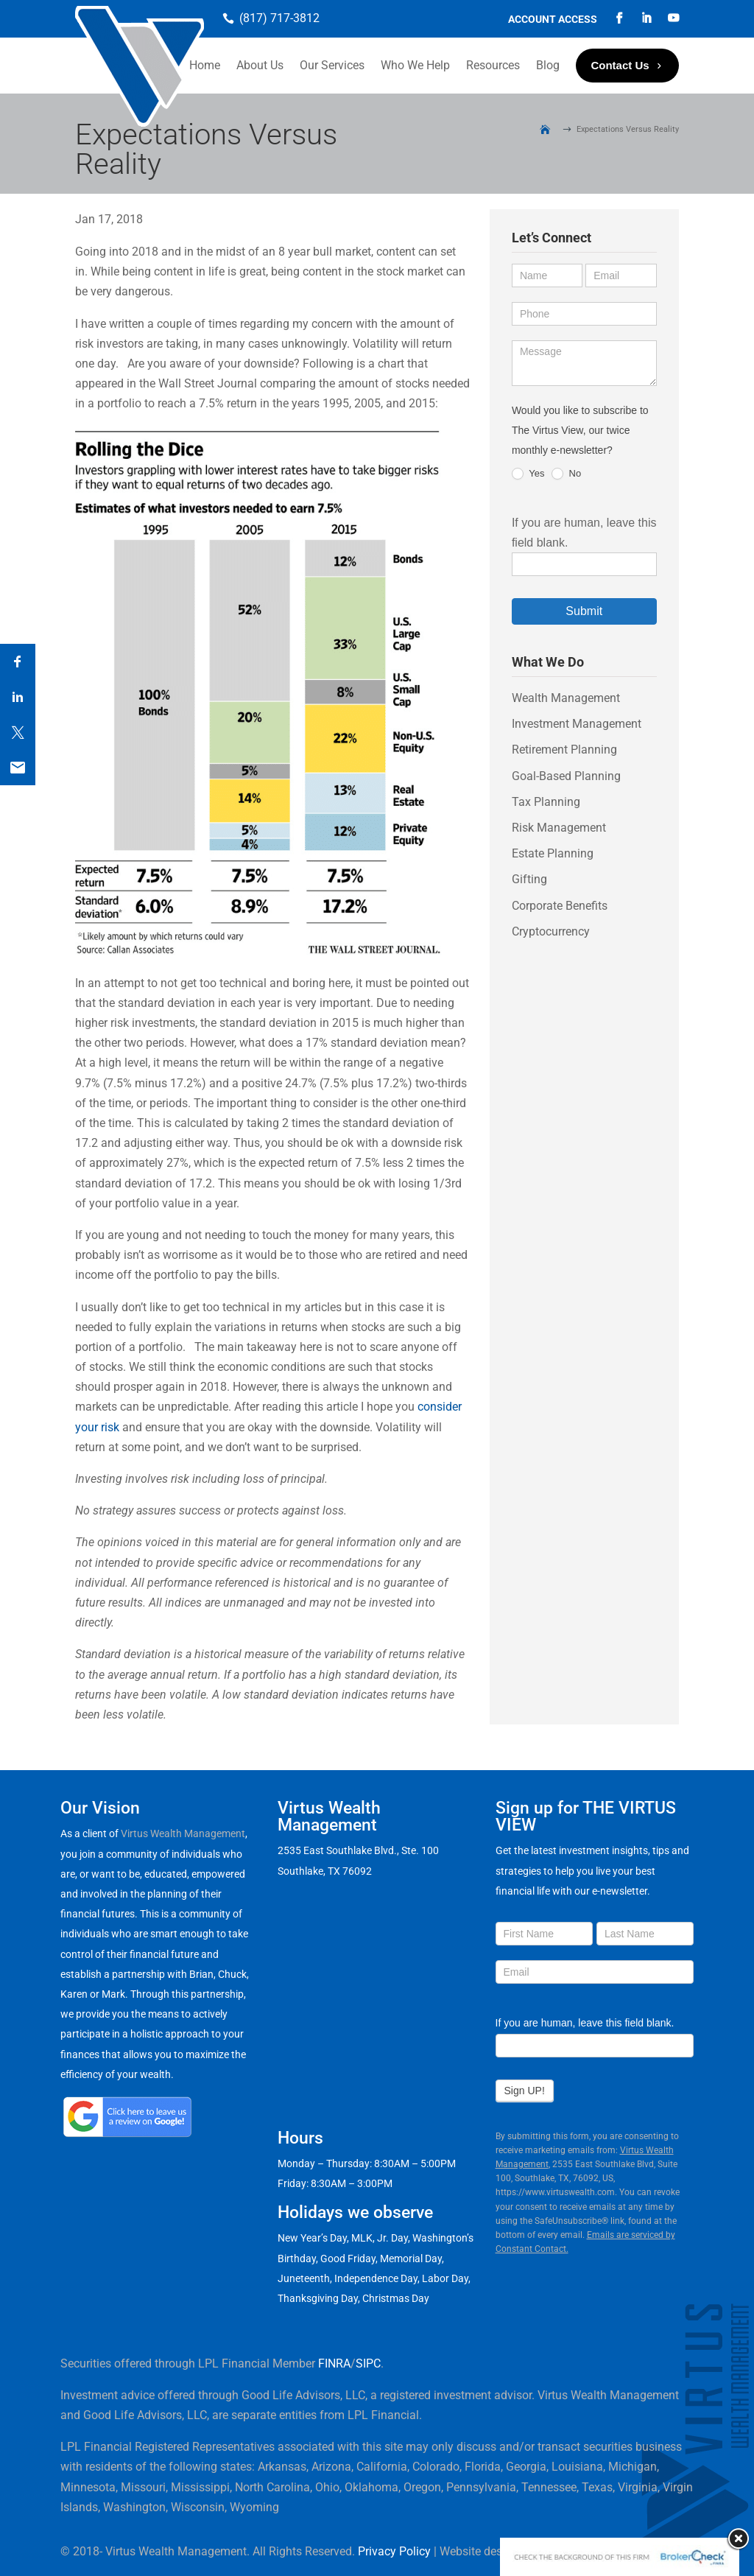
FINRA (334, 2363)
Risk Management (559, 828)
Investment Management (576, 724)
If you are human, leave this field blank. (585, 2023)
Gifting (529, 879)
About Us (259, 65)
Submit (584, 611)
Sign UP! (524, 2090)
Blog (548, 65)
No (566, 474)
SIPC (368, 2363)
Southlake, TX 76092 (325, 1871)
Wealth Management (566, 698)
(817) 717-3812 (279, 18)
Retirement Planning (564, 750)
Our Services (332, 65)
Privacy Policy (394, 2551)
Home (204, 65)
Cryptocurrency (551, 931)
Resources (493, 65)
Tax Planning (546, 802)
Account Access (552, 19)
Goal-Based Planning (566, 776)
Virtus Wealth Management (183, 1833)
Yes (528, 474)
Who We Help (415, 65)
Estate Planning (552, 853)
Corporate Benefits (559, 906)
